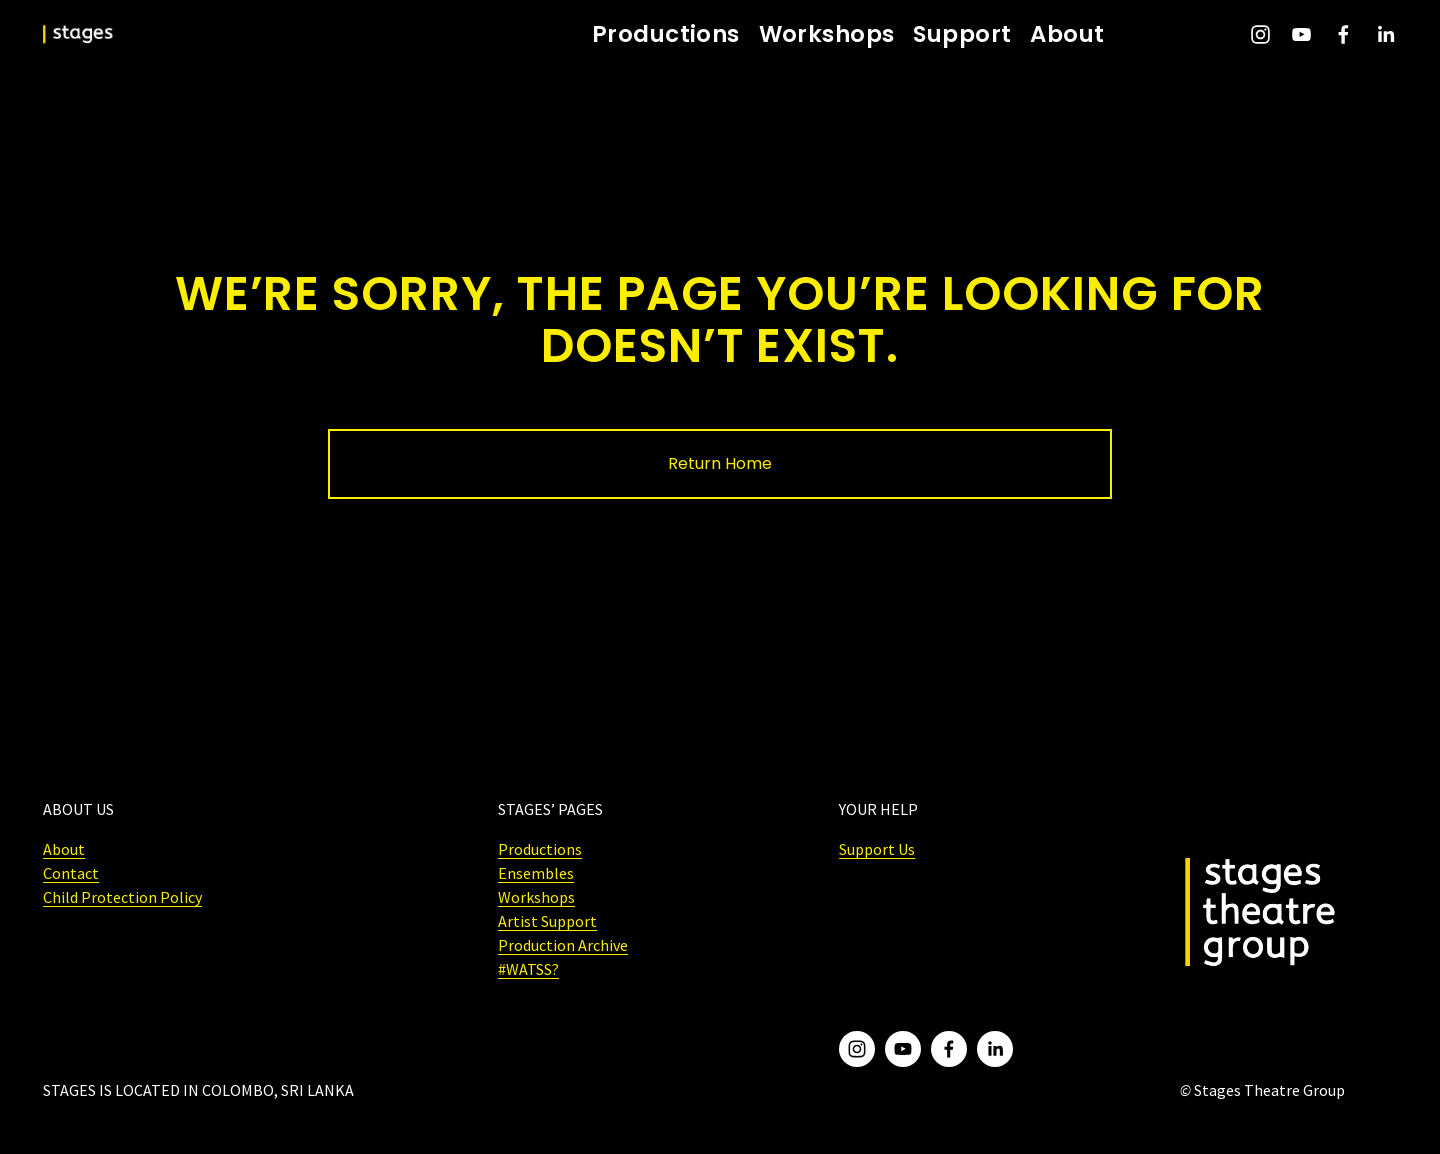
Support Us (877, 849)
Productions (666, 34)
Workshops (827, 34)
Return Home (720, 463)
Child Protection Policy (122, 897)
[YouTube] (1301, 34)
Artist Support (547, 921)
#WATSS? (528, 969)
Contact (71, 873)
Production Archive (563, 945)
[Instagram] (1260, 34)
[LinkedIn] (1385, 34)
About (1067, 34)
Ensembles (536, 873)
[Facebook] (1343, 34)
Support (962, 34)
